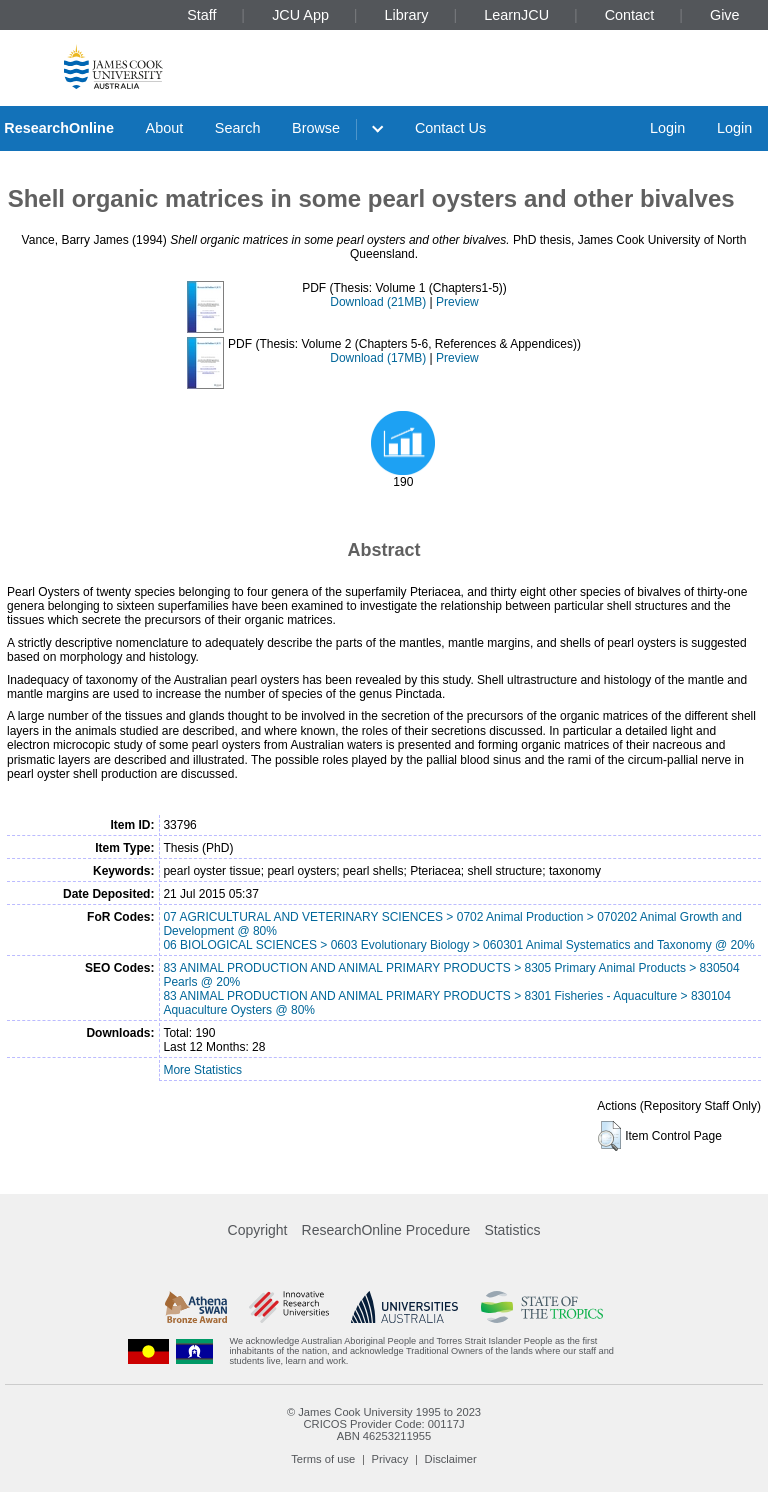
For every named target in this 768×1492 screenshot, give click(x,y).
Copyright (258, 1230)
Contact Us (450, 128)
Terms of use (323, 1459)
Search (238, 128)
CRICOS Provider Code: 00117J (383, 1424)
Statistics (512, 1230)
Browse (316, 128)
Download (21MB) (378, 302)
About (165, 128)
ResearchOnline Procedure (386, 1230)
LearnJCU (516, 15)
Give (725, 15)
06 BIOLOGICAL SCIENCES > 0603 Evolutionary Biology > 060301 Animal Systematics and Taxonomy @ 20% (458, 945)
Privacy (390, 1459)
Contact (630, 15)
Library (407, 15)
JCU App (300, 15)
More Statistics (202, 1070)
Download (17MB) (378, 358)
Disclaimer (451, 1459)
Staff (201, 15)
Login (667, 128)
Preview (457, 302)
